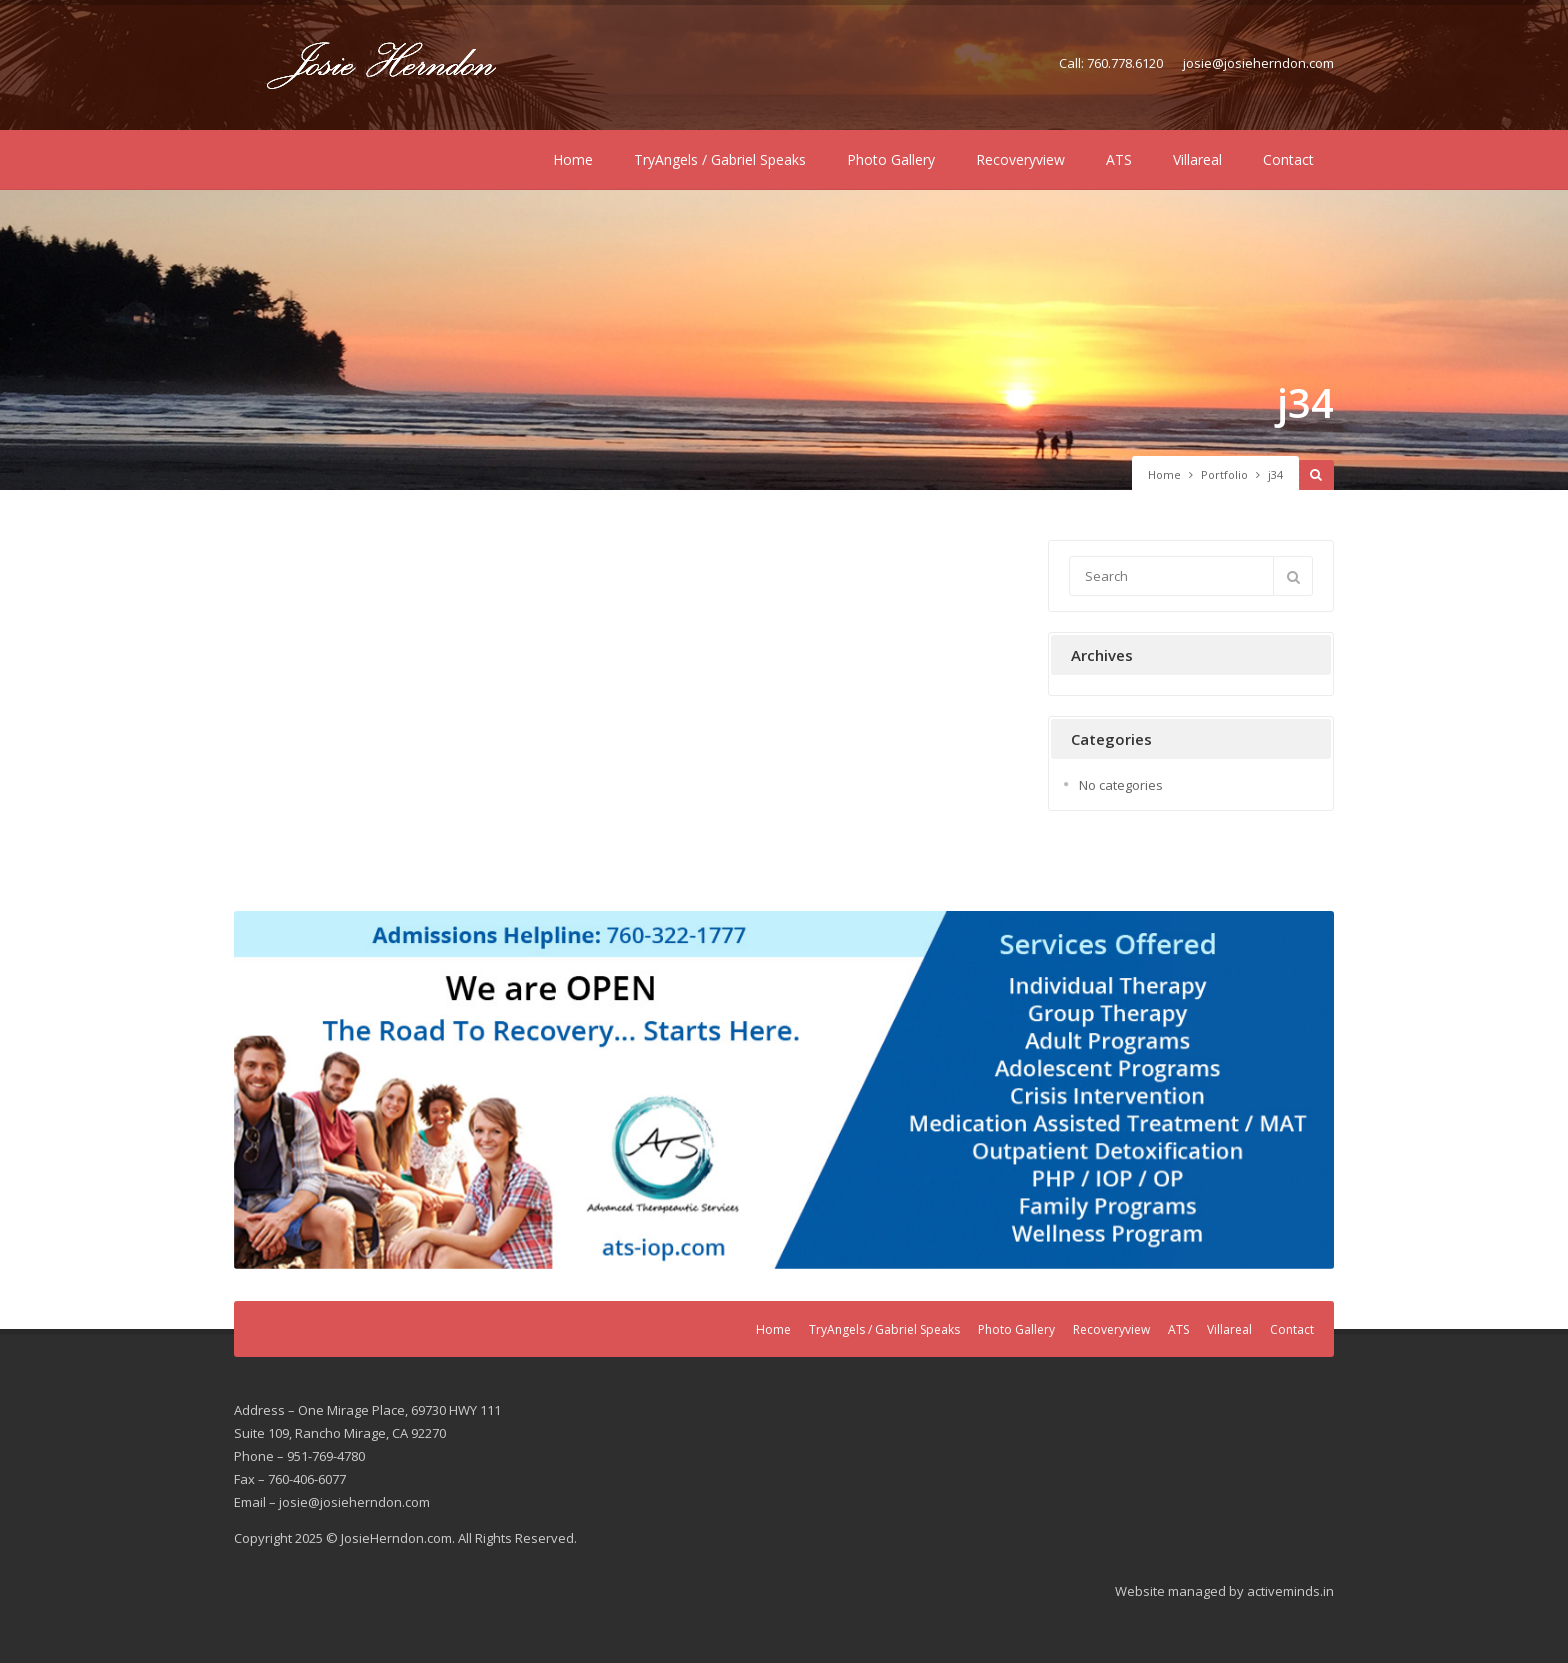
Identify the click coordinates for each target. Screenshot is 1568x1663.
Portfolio (1224, 474)
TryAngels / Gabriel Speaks (720, 159)
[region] (784, 1090)
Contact (1288, 159)
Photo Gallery (891, 159)
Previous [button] (259, 1085)
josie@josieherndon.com (1258, 63)
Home (573, 159)
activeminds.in (1290, 1591)
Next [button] (1309, 1085)
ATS (1119, 159)
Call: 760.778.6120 (1111, 63)
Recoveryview (1020, 159)
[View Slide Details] (784, 1090)
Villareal (1197, 159)
